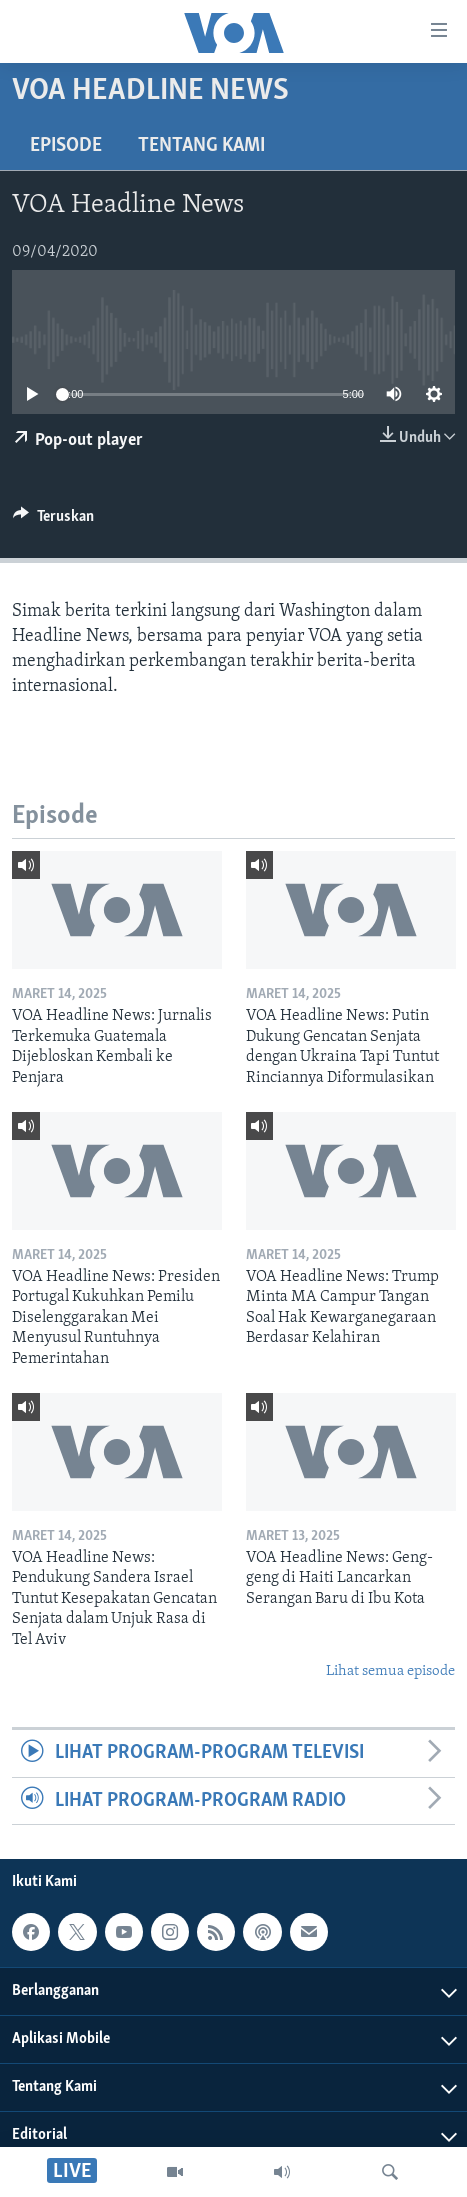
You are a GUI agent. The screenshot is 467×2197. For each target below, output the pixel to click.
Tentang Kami (201, 146)
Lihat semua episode (390, 1671)
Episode (66, 146)
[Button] (53, 521)
